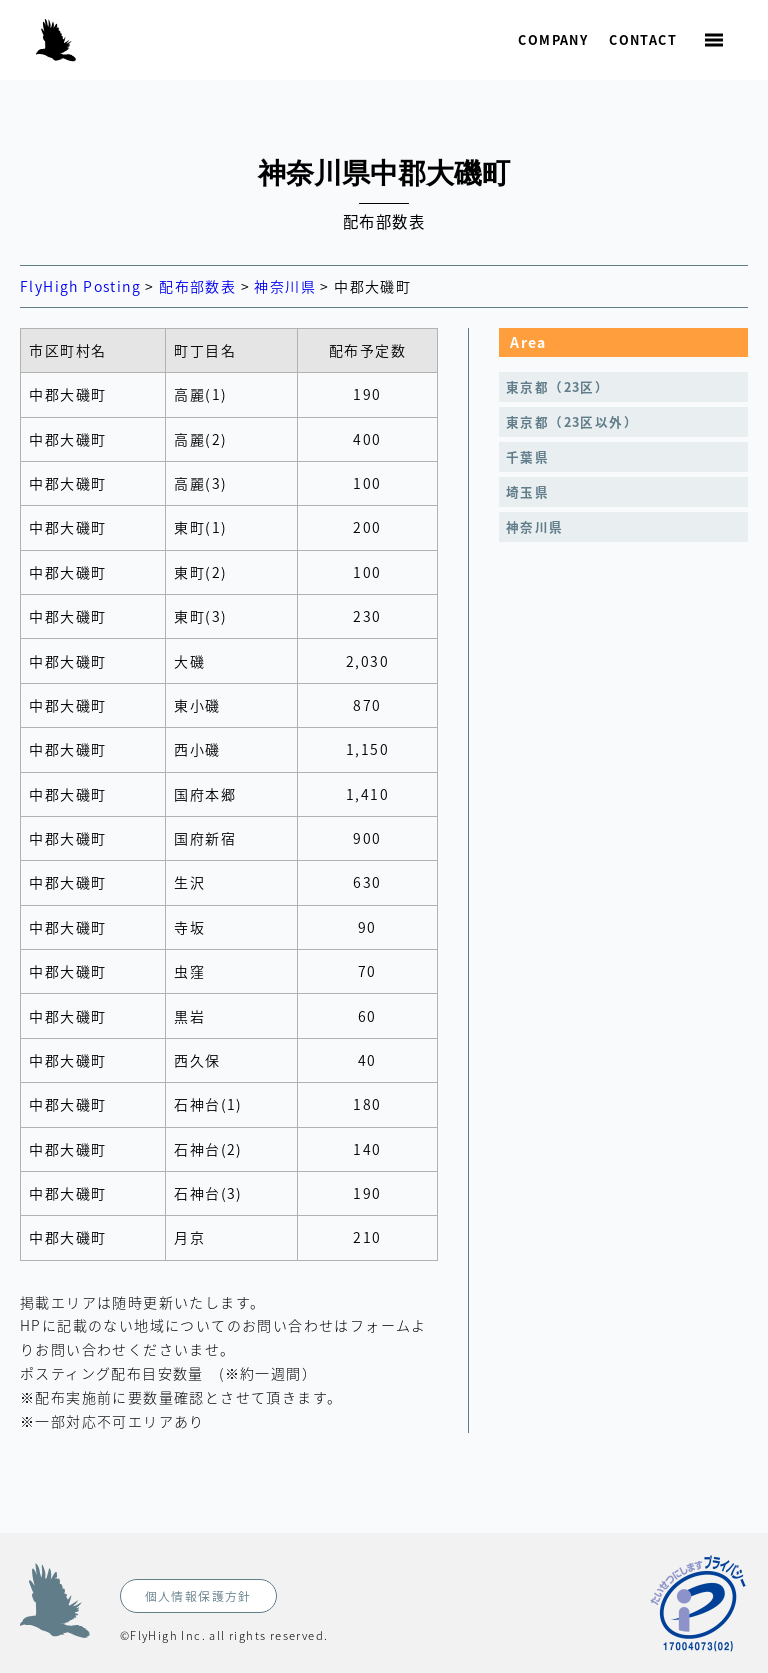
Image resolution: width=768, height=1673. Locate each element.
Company (553, 39)
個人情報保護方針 (198, 1596)
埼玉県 (527, 491)
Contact (643, 39)
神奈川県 (535, 526)
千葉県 (527, 456)
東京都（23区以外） (572, 421)
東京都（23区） (557, 386)
